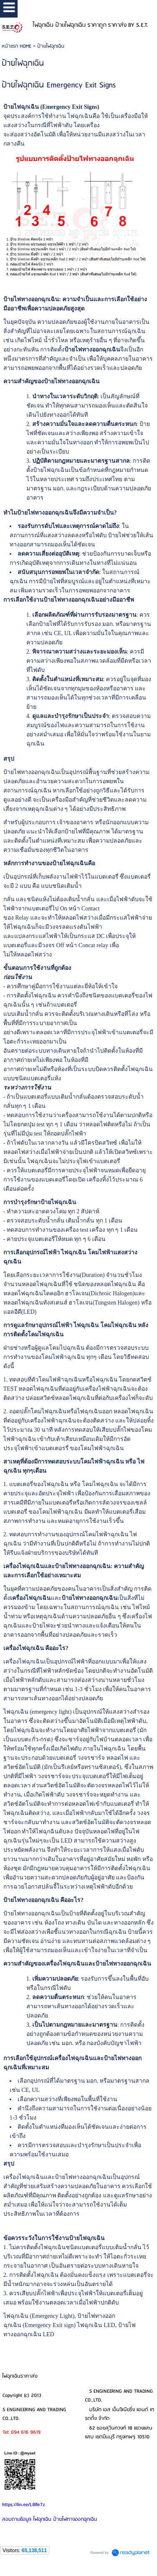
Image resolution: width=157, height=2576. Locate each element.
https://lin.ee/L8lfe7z (23, 2504)
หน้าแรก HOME (16, 46)
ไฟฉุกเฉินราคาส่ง (19, 2376)
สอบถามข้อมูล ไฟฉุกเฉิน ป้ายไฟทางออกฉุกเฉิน (49, 2519)
